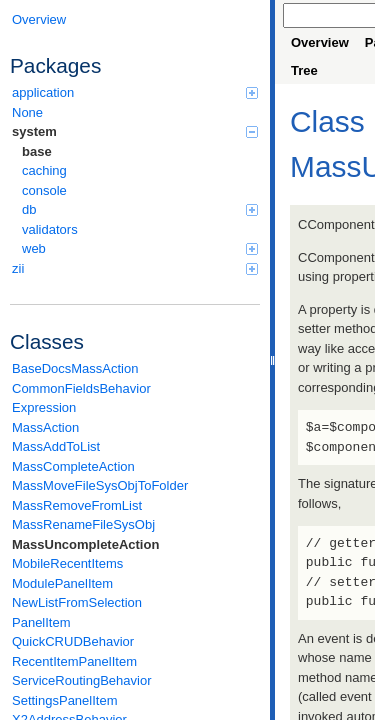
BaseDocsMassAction (75, 368)
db (140, 209)
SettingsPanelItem (65, 700)
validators (50, 229)
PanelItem (41, 622)
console (44, 190)
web (140, 248)
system (135, 131)
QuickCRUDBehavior (73, 641)
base (37, 151)
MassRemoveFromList (77, 505)
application (135, 92)
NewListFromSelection (77, 602)
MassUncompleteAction (85, 544)
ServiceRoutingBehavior (81, 680)
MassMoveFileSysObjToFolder (100, 485)
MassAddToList (56, 446)
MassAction (45, 427)
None (27, 112)
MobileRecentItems (67, 563)
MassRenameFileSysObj (83, 524)
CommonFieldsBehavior (81, 388)
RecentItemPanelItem (74, 661)
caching (44, 170)
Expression (44, 407)
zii (135, 268)
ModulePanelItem (62, 583)
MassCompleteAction (73, 466)
